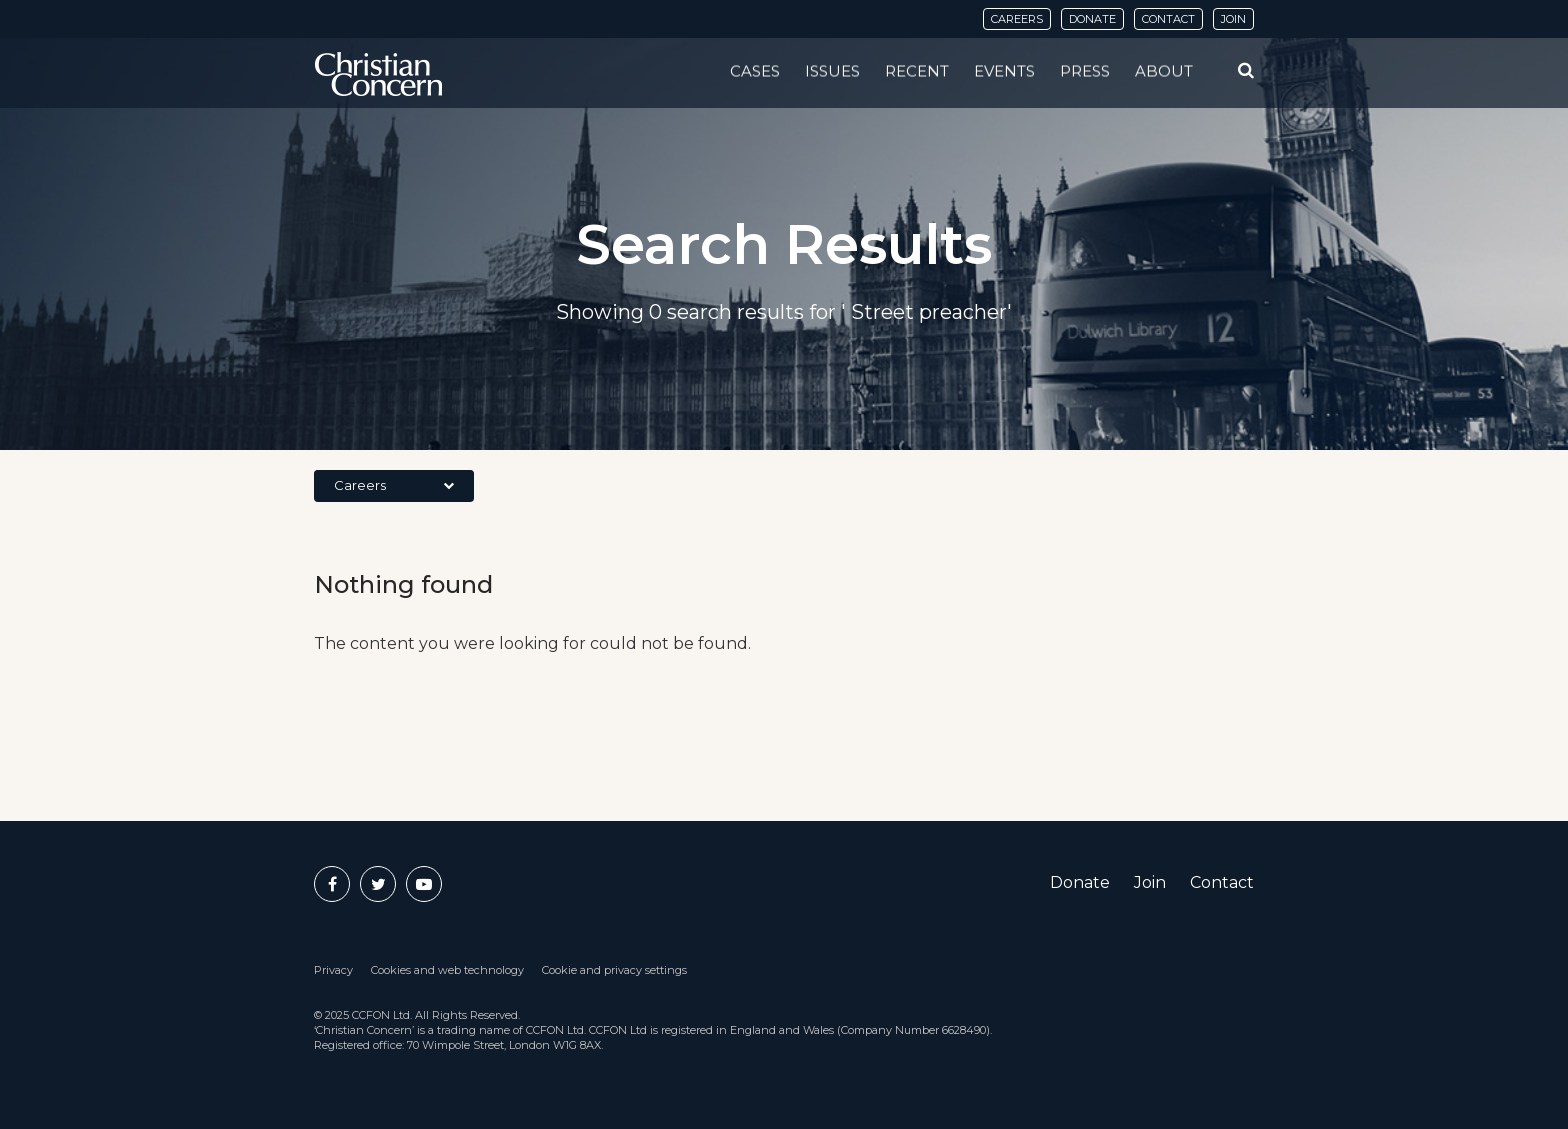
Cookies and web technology (447, 970)
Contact (1168, 19)
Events (1004, 71)
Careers (1017, 19)
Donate (1092, 19)
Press (1085, 71)
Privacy (333, 970)
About (1164, 71)
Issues (832, 71)
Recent (917, 71)
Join (1233, 19)
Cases (755, 71)
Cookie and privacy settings (614, 970)
